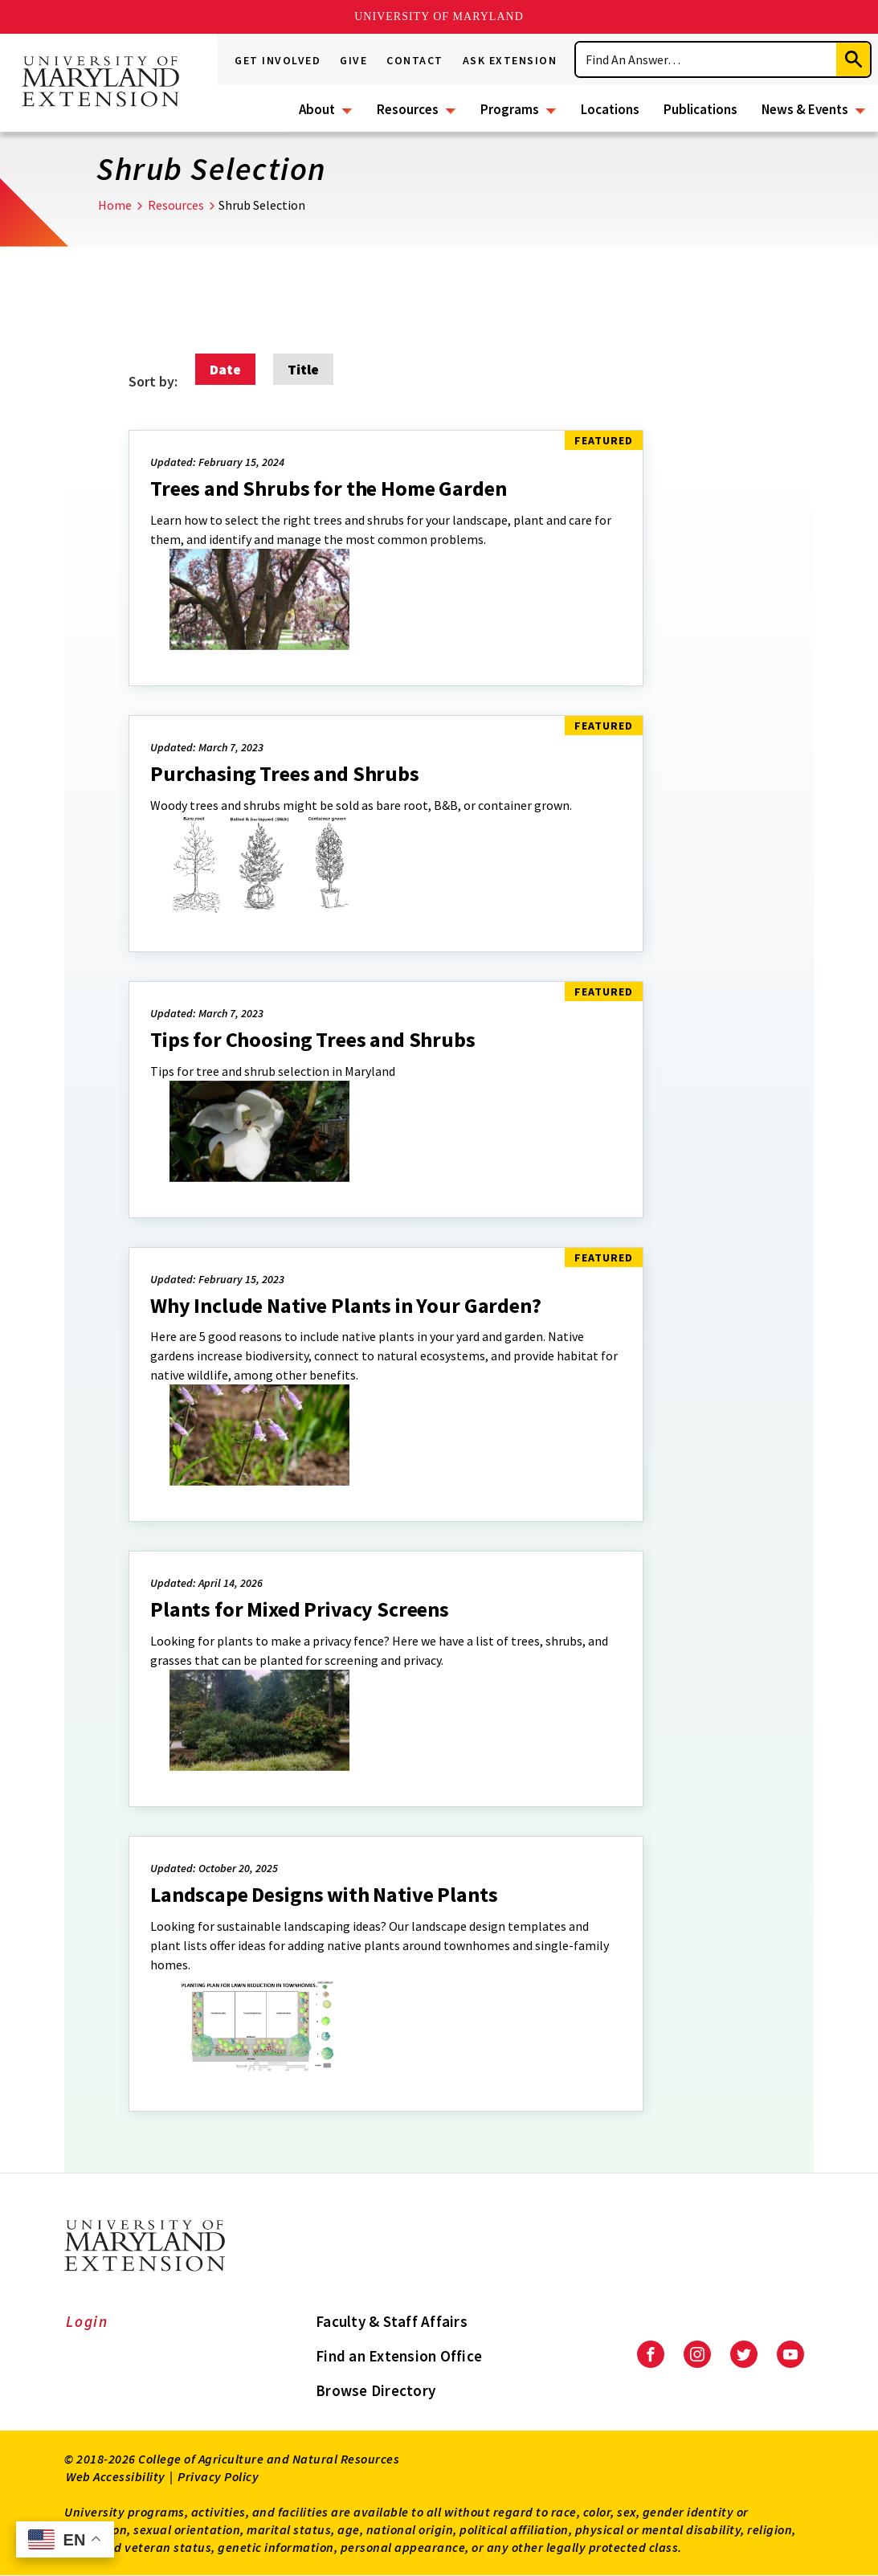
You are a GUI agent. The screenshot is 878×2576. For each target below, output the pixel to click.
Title (303, 369)
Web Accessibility (115, 2476)
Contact (414, 60)
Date (225, 369)
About (317, 109)
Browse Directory (375, 2390)
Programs (509, 109)
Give (353, 60)
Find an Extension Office (399, 2355)
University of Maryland (439, 16)
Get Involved (278, 60)
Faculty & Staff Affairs (392, 2321)
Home (115, 205)
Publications (700, 109)
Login (87, 2321)
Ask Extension (510, 60)
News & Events (805, 109)
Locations (610, 109)
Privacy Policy (218, 2476)
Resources (408, 109)
